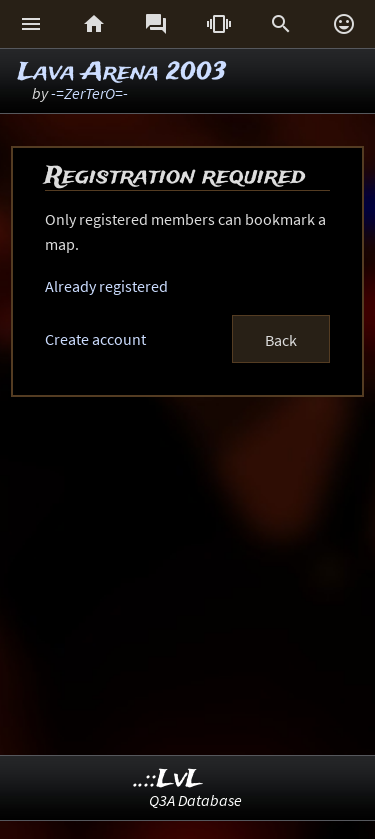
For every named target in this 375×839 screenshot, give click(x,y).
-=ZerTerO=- (89, 93)
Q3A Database (195, 800)
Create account (95, 339)
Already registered (106, 286)
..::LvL (168, 779)
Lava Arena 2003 (122, 72)
